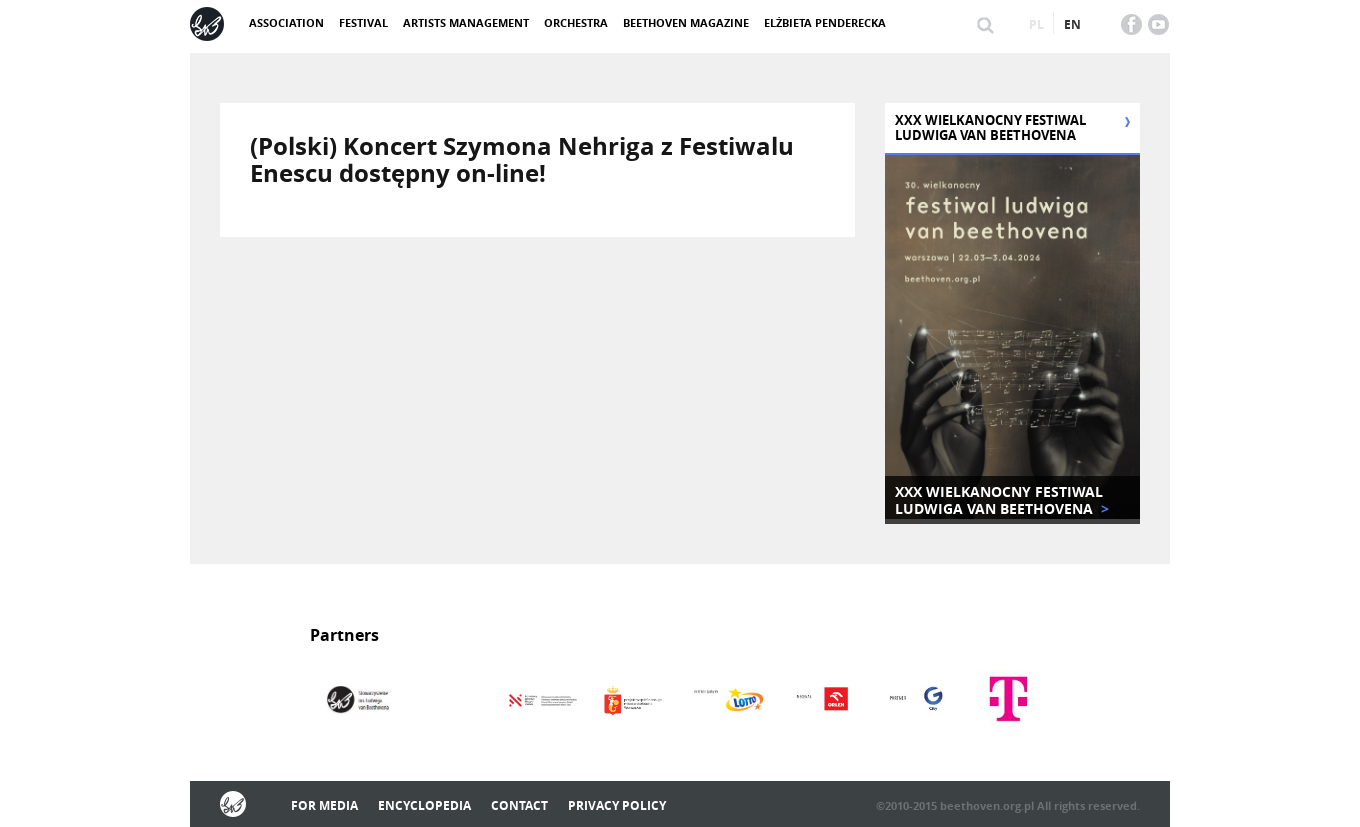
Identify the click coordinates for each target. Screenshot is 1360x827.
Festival (363, 22)
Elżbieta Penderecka (825, 22)
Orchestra (576, 22)
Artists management (466, 22)
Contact (519, 805)
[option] (356, 701)
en (1072, 24)
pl (1036, 24)
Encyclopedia (424, 805)
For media (324, 805)
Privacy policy (617, 805)
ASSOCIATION (286, 22)
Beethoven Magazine (686, 22)
